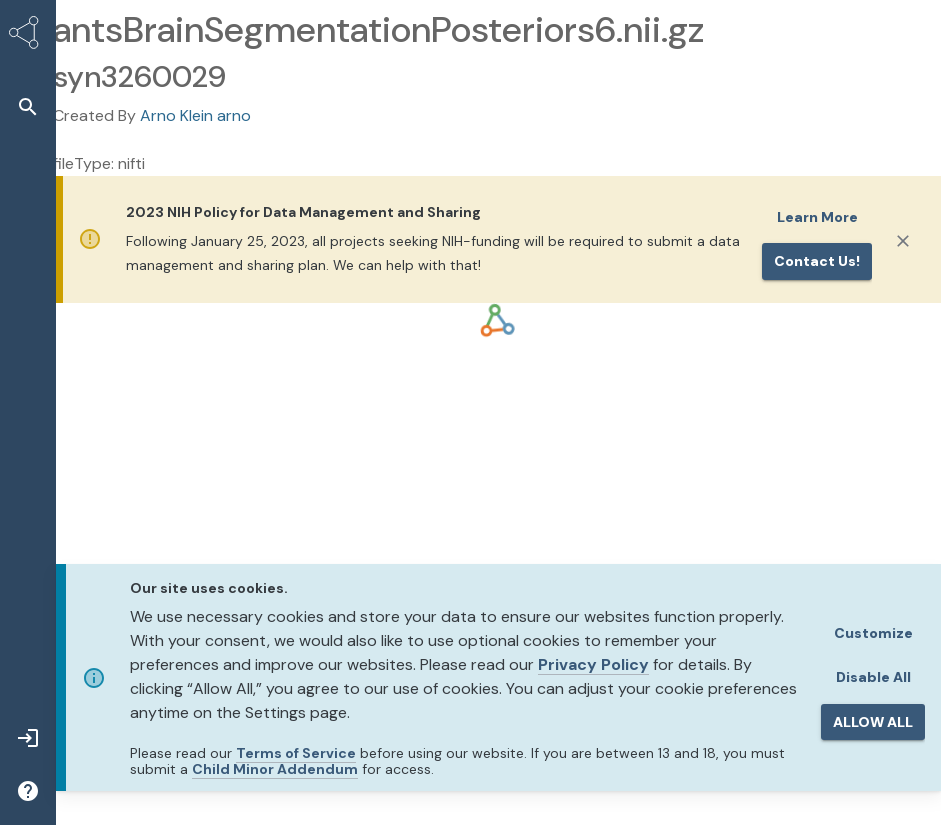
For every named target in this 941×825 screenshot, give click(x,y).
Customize (873, 633)
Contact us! (817, 261)
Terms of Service (296, 753)
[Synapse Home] (28, 36)
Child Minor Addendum (275, 769)
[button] (28, 106)
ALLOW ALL (873, 722)
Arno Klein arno (195, 115)
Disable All (873, 677)
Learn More (817, 217)
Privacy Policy (593, 664)
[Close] (903, 241)
